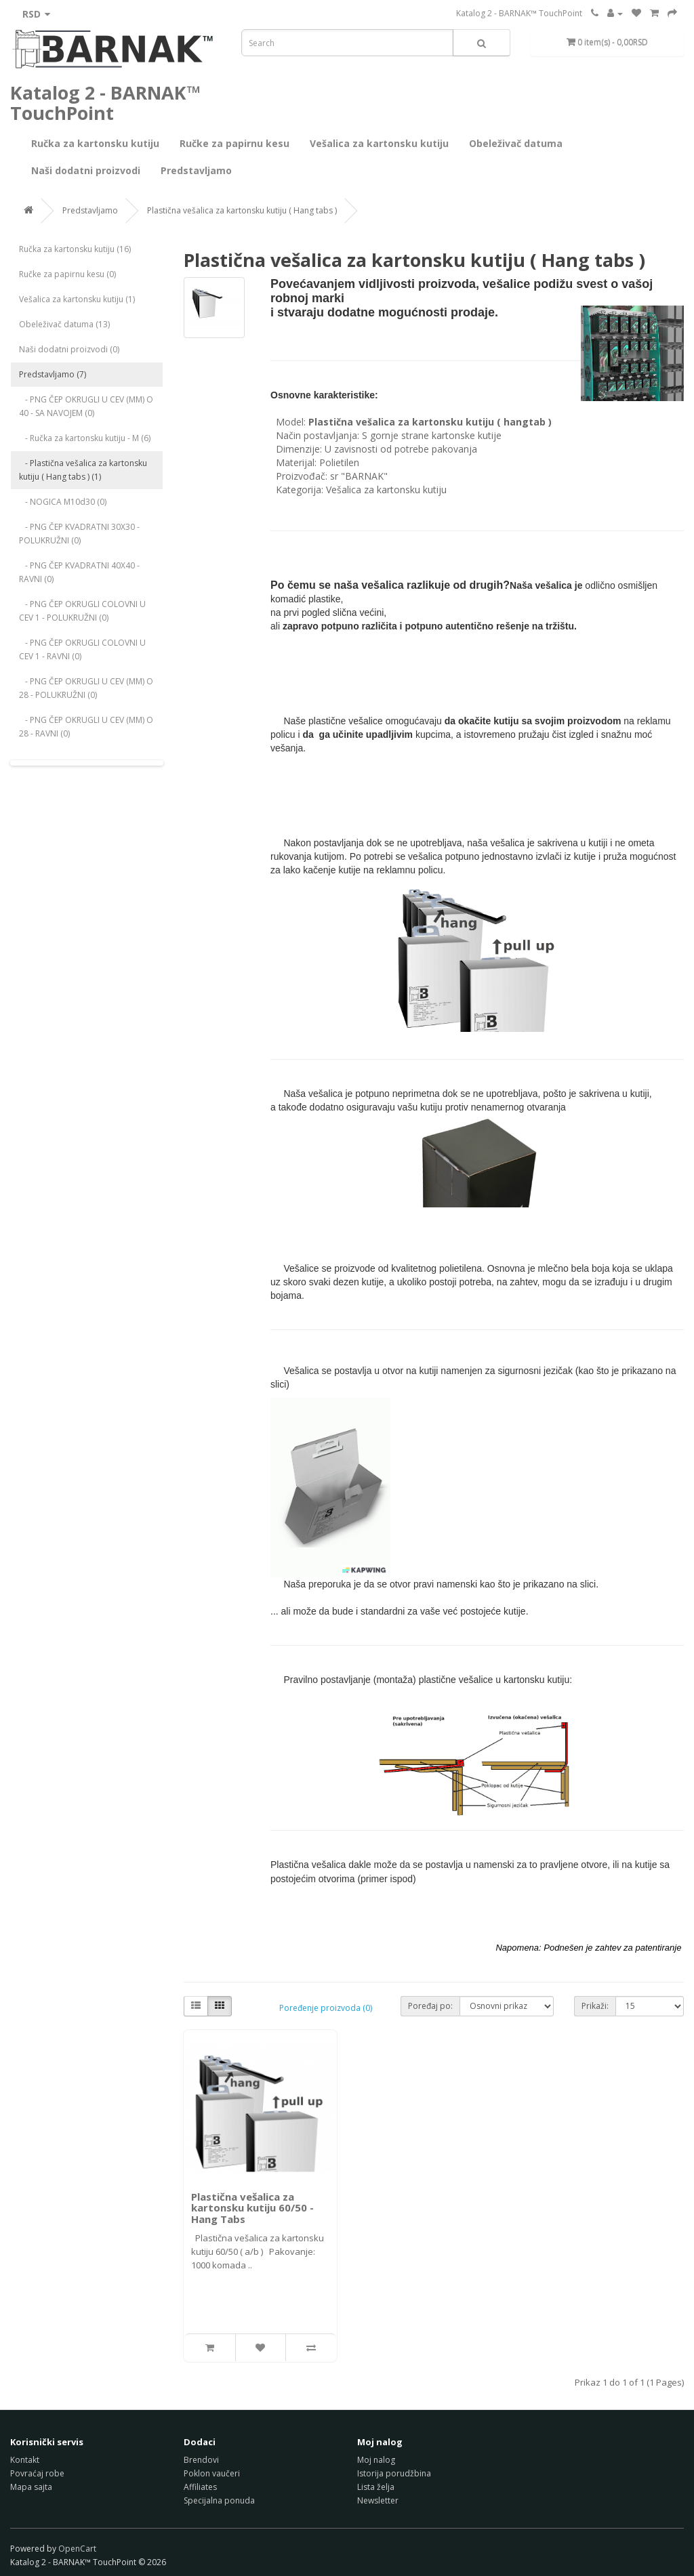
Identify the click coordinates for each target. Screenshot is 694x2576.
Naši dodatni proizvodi (85, 170)
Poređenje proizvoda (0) (325, 2008)
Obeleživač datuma (516, 143)
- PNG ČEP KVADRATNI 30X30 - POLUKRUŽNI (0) (79, 533)
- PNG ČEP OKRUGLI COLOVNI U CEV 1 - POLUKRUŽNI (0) (82, 610)
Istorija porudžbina (394, 2473)
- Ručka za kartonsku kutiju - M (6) (84, 438)
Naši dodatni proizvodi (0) (69, 349)
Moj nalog (376, 2460)
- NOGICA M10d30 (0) (62, 501)
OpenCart (77, 2548)
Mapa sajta (31, 2487)
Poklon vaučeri (212, 2473)
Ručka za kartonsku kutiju (95, 143)
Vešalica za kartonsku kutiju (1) (77, 299)
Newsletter (378, 2500)
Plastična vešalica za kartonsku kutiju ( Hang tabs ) (242, 210)
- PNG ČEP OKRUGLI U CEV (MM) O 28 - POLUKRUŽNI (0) (86, 688)
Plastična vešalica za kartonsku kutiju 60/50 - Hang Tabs (252, 2208)
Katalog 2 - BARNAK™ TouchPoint (519, 13)
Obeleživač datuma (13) (64, 324)
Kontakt (24, 2460)
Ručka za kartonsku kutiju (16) (75, 249)
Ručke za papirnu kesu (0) (67, 274)
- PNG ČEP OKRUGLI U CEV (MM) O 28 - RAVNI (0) (86, 726)
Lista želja (375, 2487)
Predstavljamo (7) (52, 374)
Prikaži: (595, 2006)
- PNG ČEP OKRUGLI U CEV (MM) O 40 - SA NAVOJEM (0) (86, 406)
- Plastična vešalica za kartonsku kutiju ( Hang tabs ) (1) (83, 469)
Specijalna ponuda (219, 2500)
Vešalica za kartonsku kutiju (379, 143)
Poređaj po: (430, 2006)
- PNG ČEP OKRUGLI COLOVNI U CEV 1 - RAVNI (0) (82, 649)
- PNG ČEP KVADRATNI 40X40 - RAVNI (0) (79, 572)
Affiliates (200, 2487)
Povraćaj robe (37, 2473)
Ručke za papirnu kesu (234, 143)
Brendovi (201, 2460)
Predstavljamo (196, 170)
